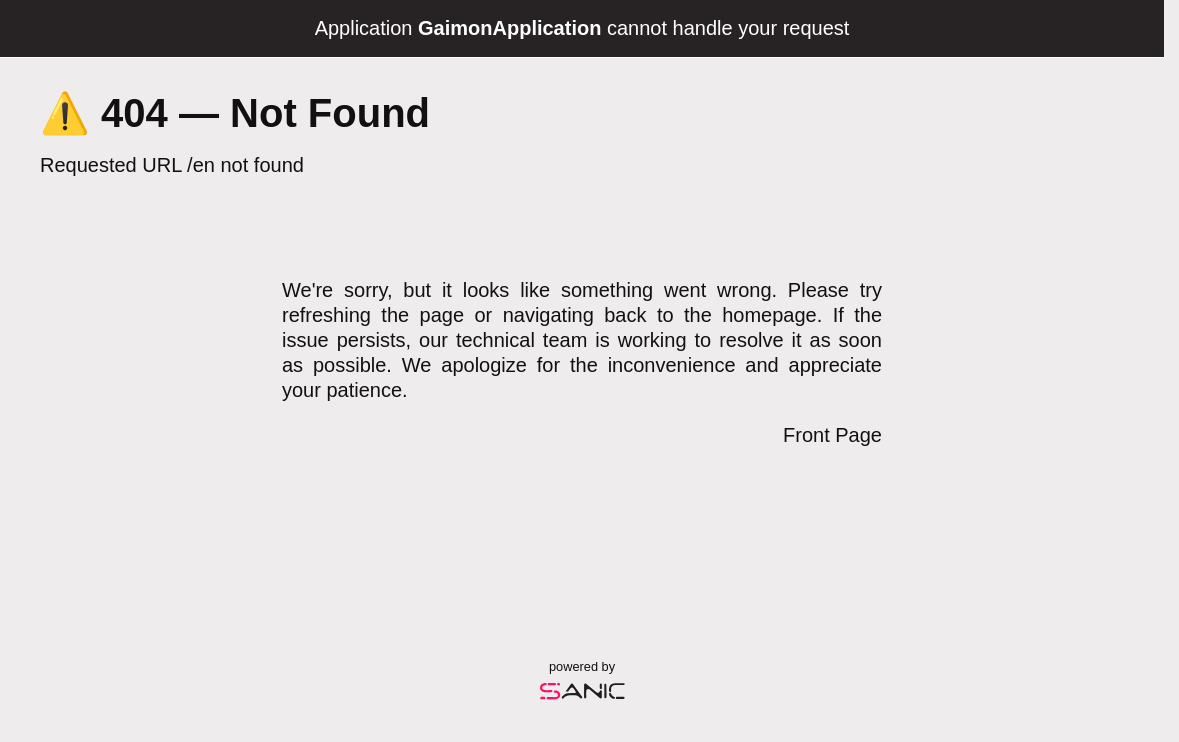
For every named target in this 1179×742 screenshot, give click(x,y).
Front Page (832, 435)
